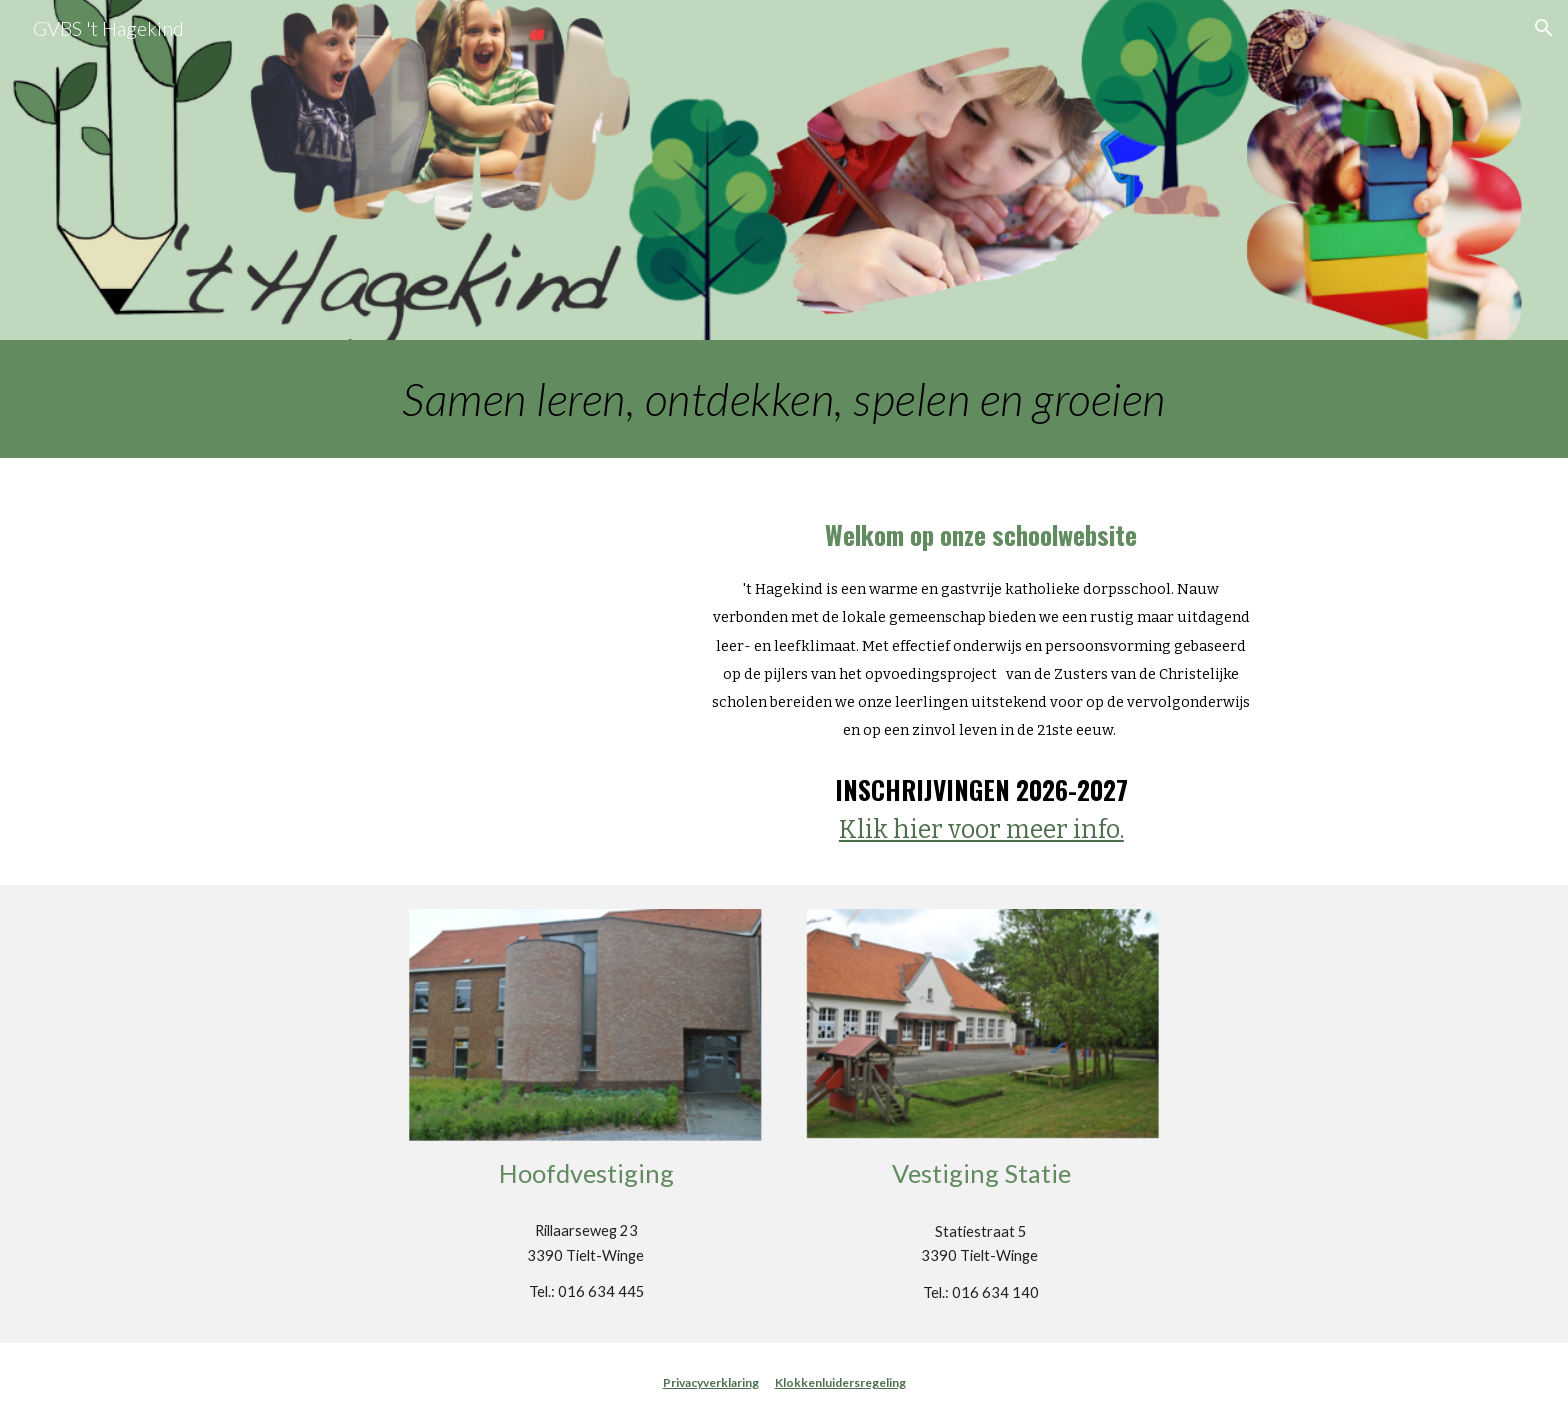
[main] (784, 399)
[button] (1544, 28)
